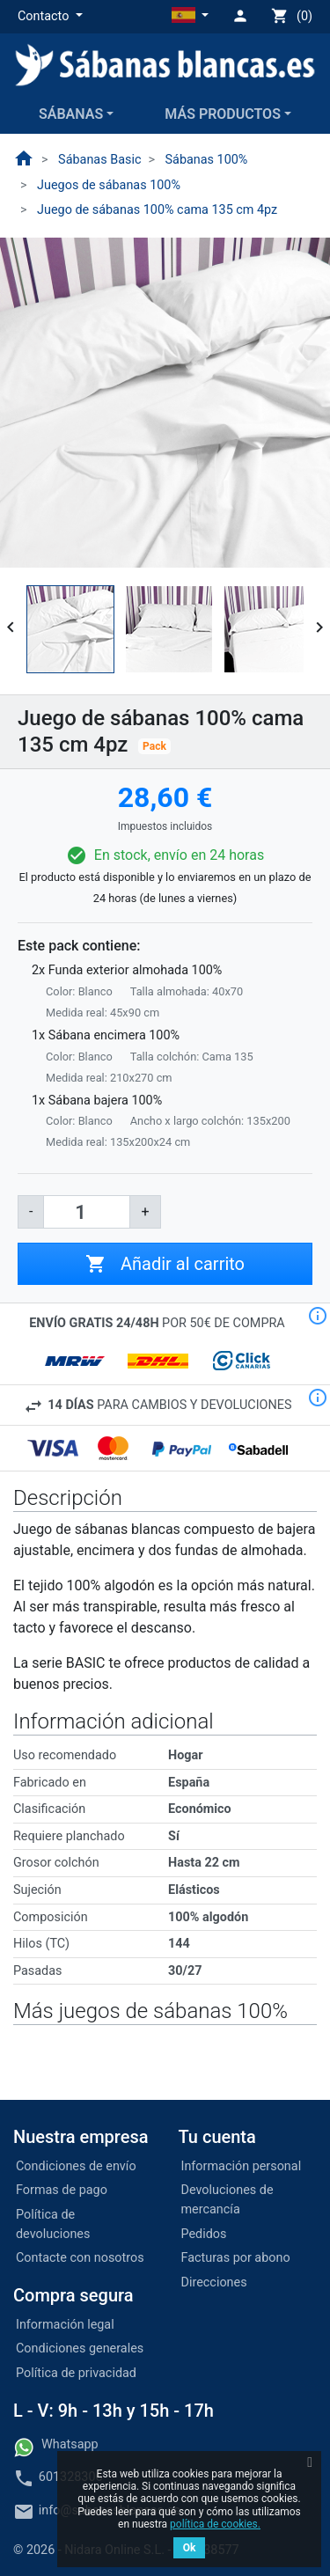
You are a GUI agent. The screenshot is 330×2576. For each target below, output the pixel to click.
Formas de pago (61, 2190)
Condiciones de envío (76, 2166)
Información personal (241, 2166)
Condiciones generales (79, 2348)
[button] (50, 16)
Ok (189, 2548)
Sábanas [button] (71, 114)
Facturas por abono (235, 2257)
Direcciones (214, 2282)
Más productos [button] (223, 114)
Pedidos (204, 2234)
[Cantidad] (86, 1212)
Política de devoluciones (53, 2224)
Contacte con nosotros (80, 2257)
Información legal (65, 2324)
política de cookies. (215, 2524)
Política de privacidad (76, 2373)
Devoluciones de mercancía (227, 2200)
